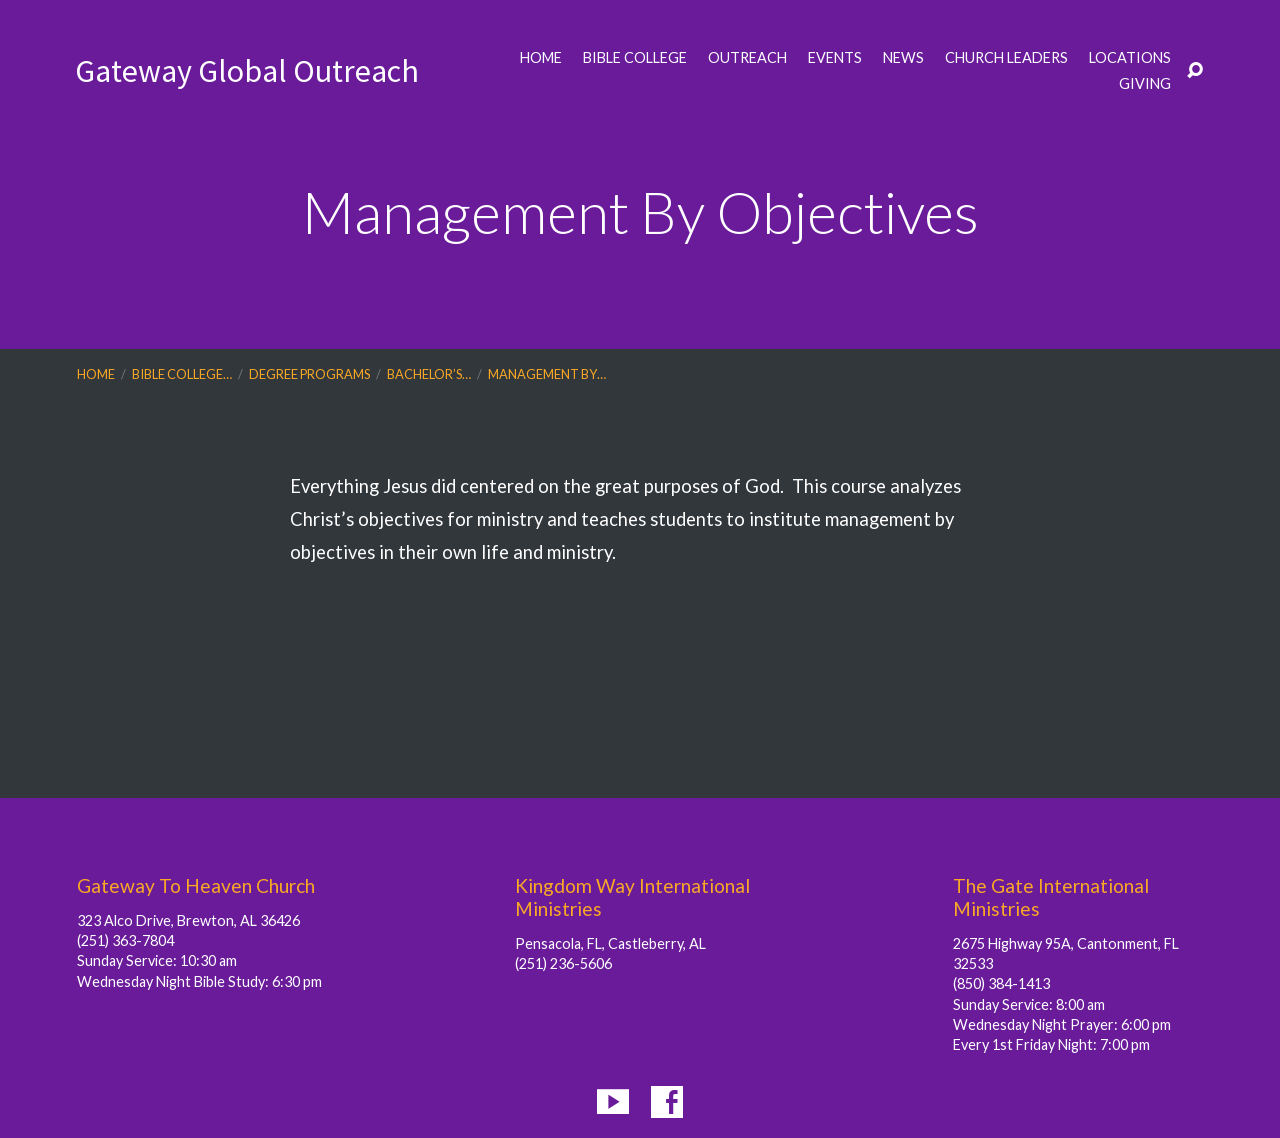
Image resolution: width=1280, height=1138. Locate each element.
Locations (1130, 58)
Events (835, 58)
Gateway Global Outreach (247, 71)
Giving (1145, 84)
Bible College (635, 58)
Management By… (547, 374)
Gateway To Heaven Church (196, 885)
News (903, 58)
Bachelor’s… (429, 374)
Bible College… (182, 374)
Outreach (747, 58)
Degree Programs (309, 374)
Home (541, 58)
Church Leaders (1006, 58)
